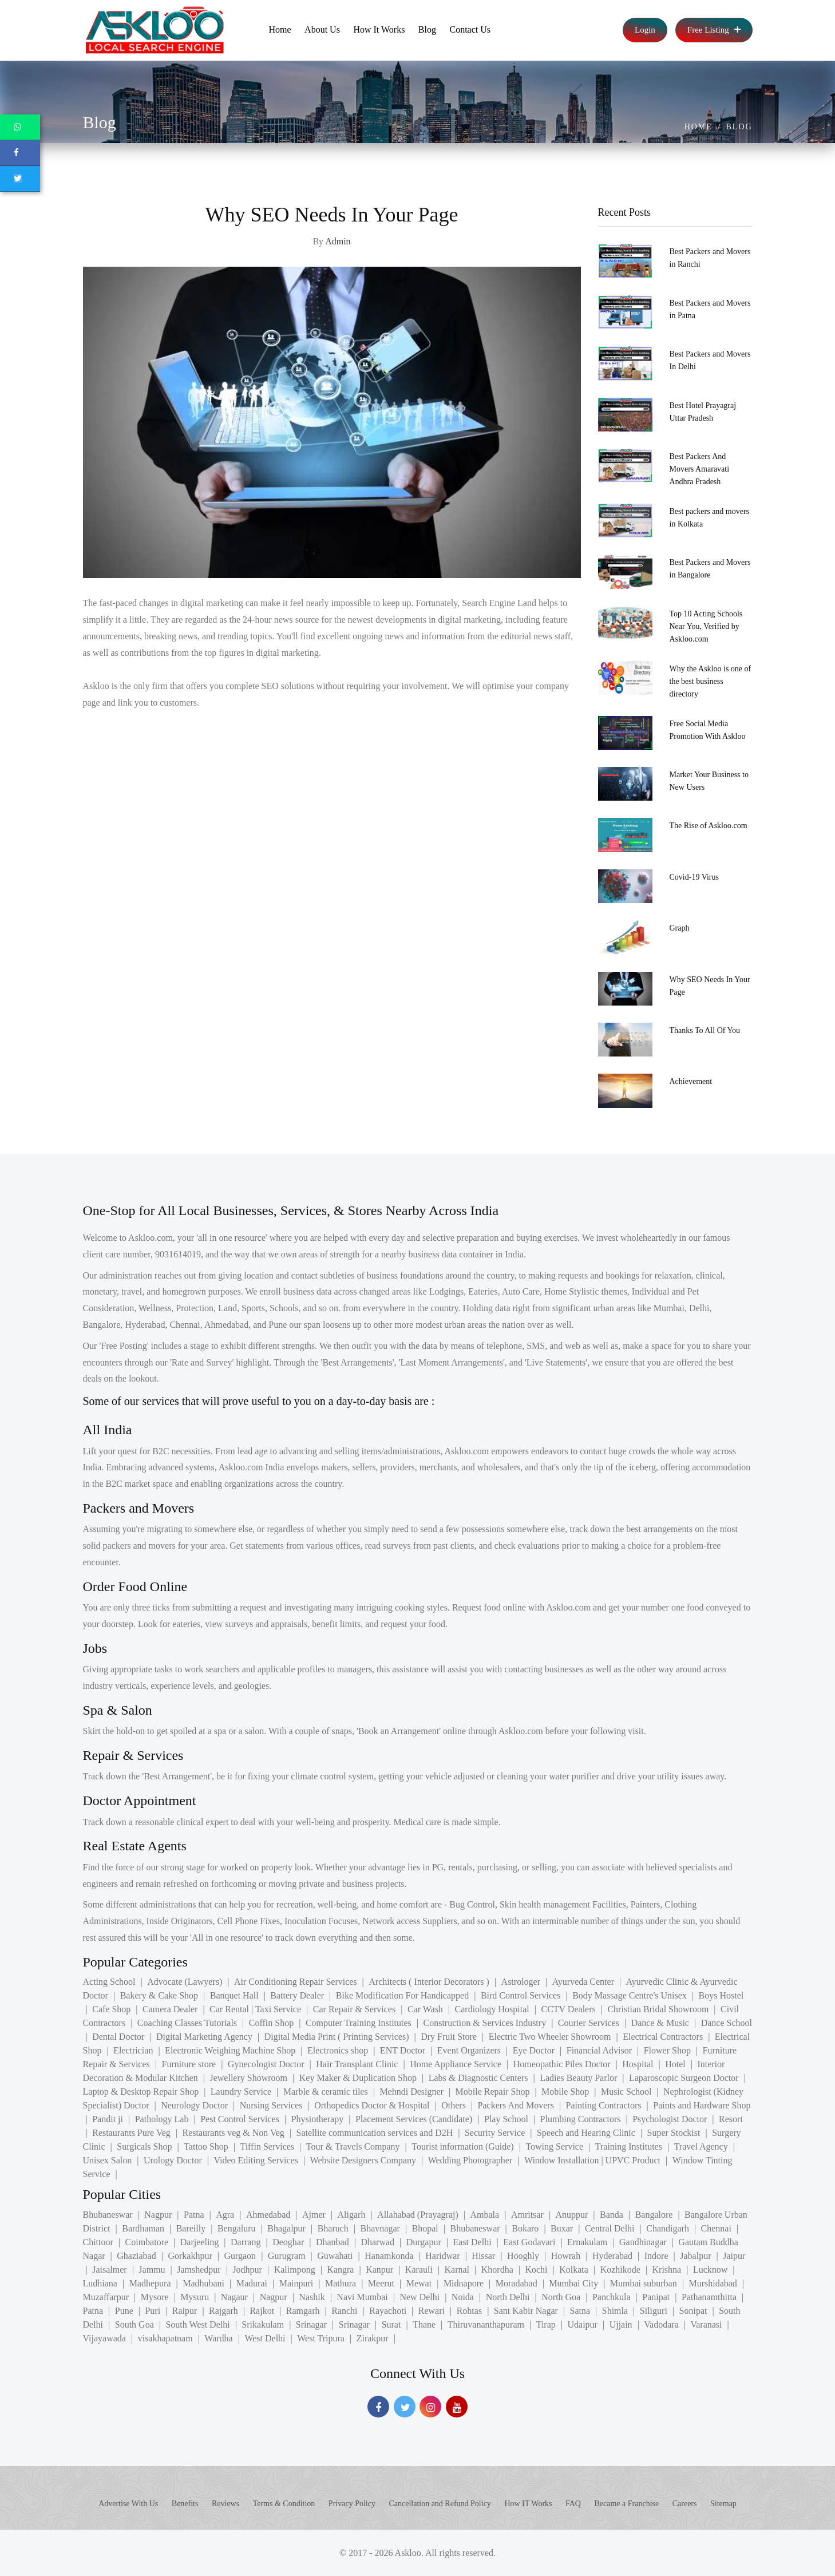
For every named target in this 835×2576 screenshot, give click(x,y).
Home (280, 29)
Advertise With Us (128, 2503)
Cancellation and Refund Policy (439, 2503)
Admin (337, 241)
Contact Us (469, 29)
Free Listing (714, 29)
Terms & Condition (284, 2503)
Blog (427, 29)
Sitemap (723, 2503)
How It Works (379, 29)
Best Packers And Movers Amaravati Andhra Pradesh (700, 469)
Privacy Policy (352, 2503)
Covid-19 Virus (694, 877)
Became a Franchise (626, 2503)
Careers (684, 2503)
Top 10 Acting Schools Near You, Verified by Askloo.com (706, 626)
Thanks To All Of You (705, 1030)
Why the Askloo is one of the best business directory (710, 681)
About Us (322, 29)
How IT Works (528, 2503)
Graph (680, 928)
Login (645, 29)
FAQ (573, 2503)
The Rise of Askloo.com (708, 825)
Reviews (225, 2503)
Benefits (185, 2503)
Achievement (691, 1081)
